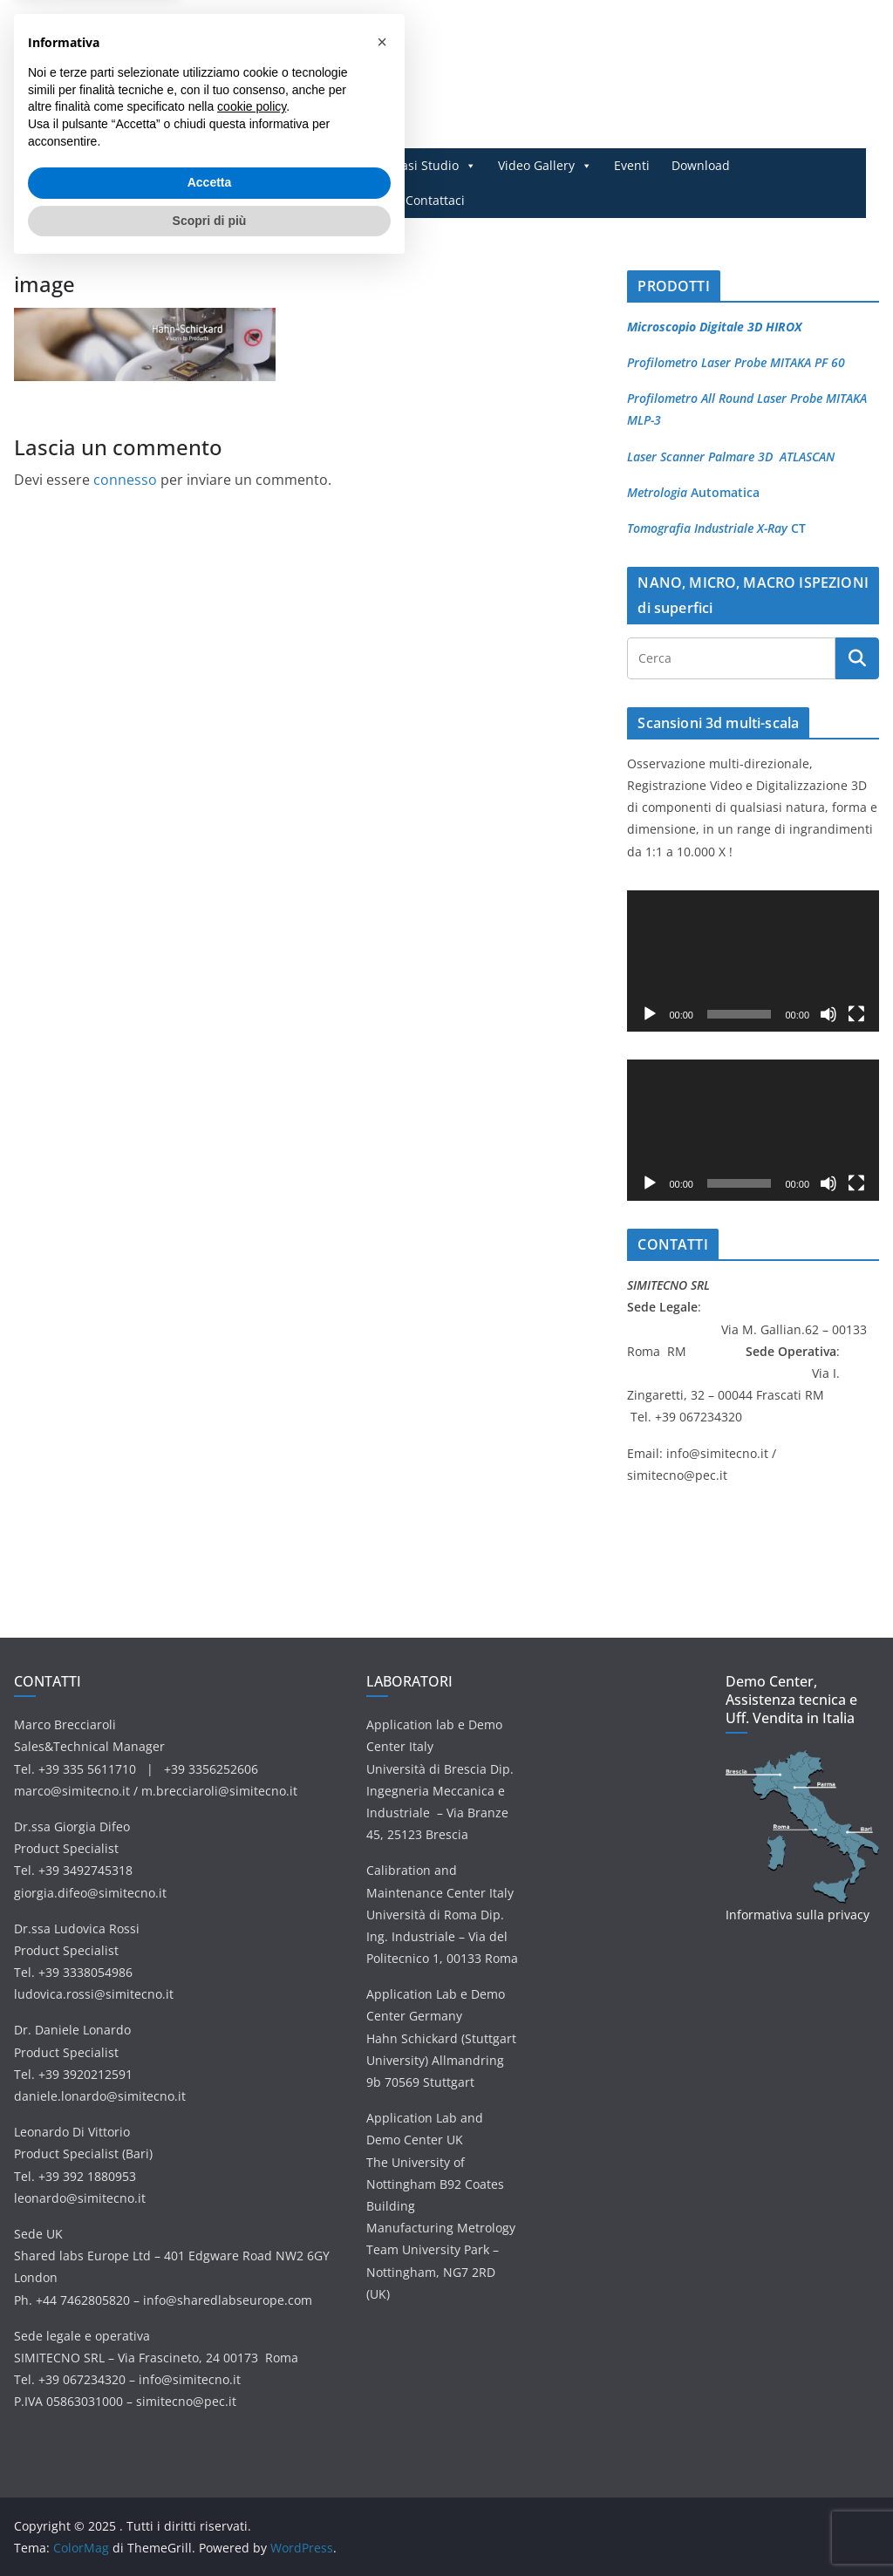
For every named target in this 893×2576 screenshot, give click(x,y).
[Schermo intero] (856, 1014)
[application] (753, 961)
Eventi (632, 165)
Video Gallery (545, 165)
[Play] (649, 1014)
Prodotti (229, 165)
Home (158, 165)
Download (700, 165)
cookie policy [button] (251, 2415)
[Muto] (828, 1014)
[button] (382, 2350)
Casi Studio (434, 165)
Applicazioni (327, 165)
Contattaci (435, 200)
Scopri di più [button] (210, 2528)
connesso (125, 479)
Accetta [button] (209, 2491)
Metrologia (657, 492)
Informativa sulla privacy (797, 1914)
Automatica (723, 492)
